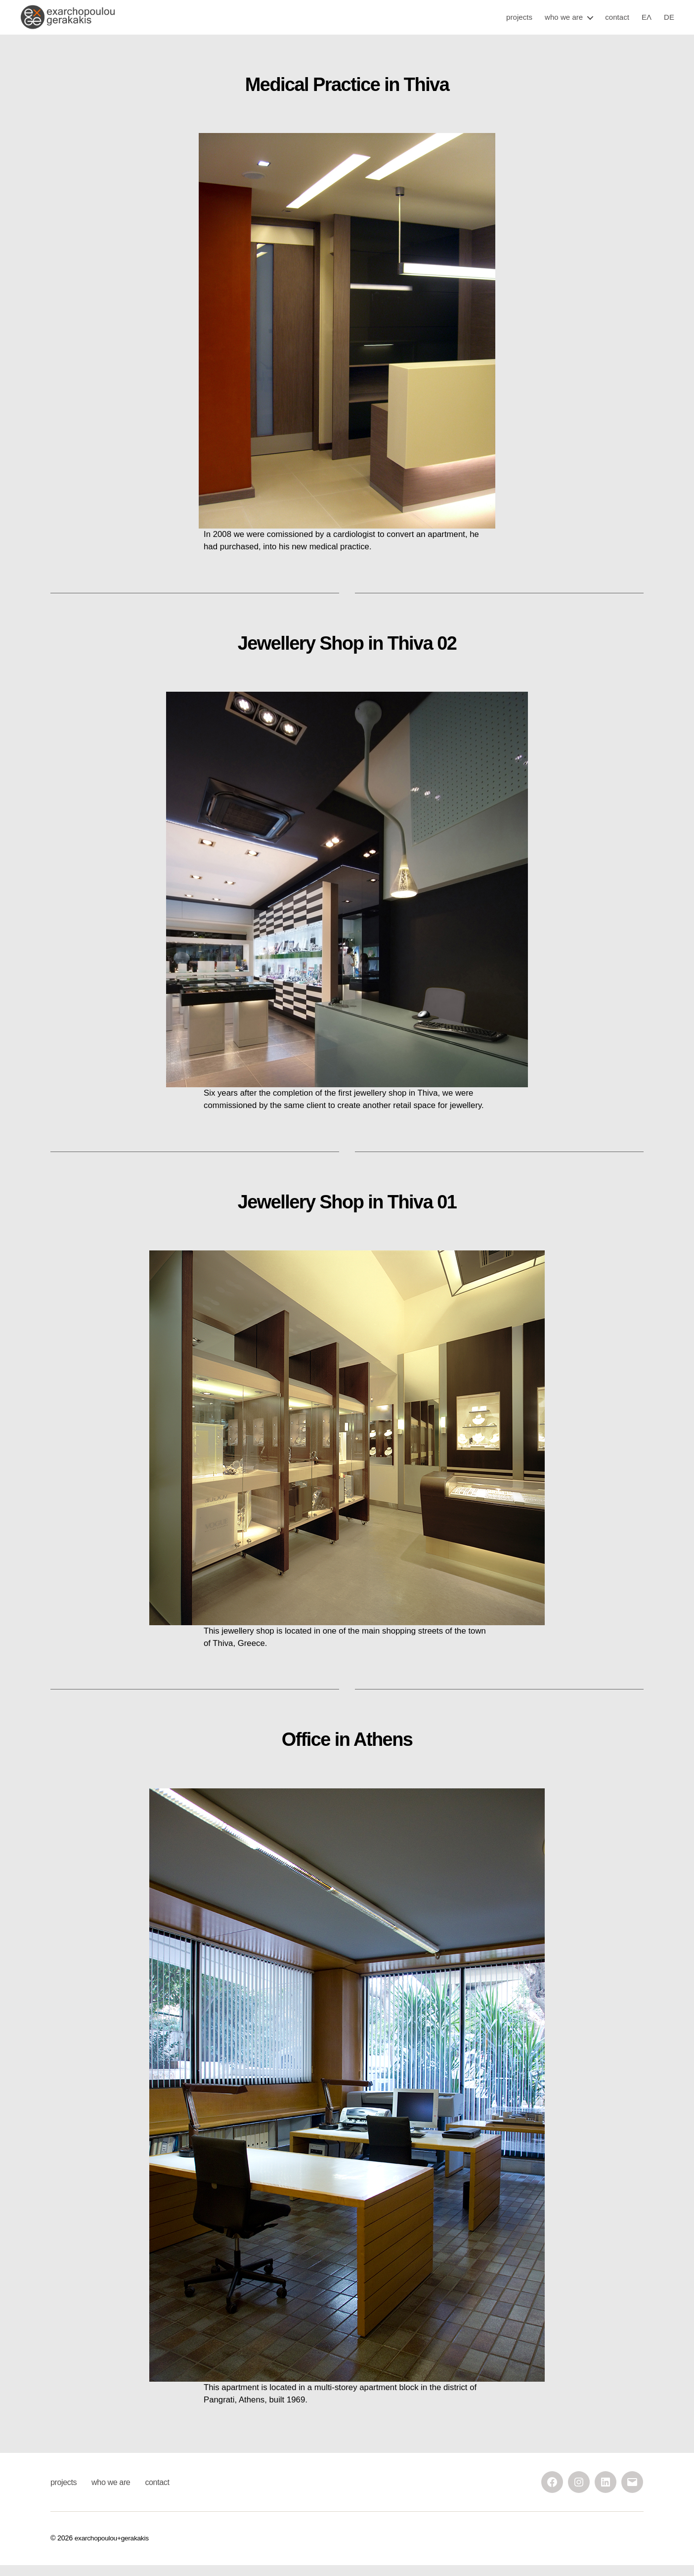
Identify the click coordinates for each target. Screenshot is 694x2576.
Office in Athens (347, 1750)
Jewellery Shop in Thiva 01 (347, 1212)
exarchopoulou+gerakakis (114, 2549)
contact (617, 22)
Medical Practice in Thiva (347, 95)
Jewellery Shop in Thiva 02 (347, 654)
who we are (564, 22)
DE (669, 22)
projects (519, 22)
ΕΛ (646, 22)
